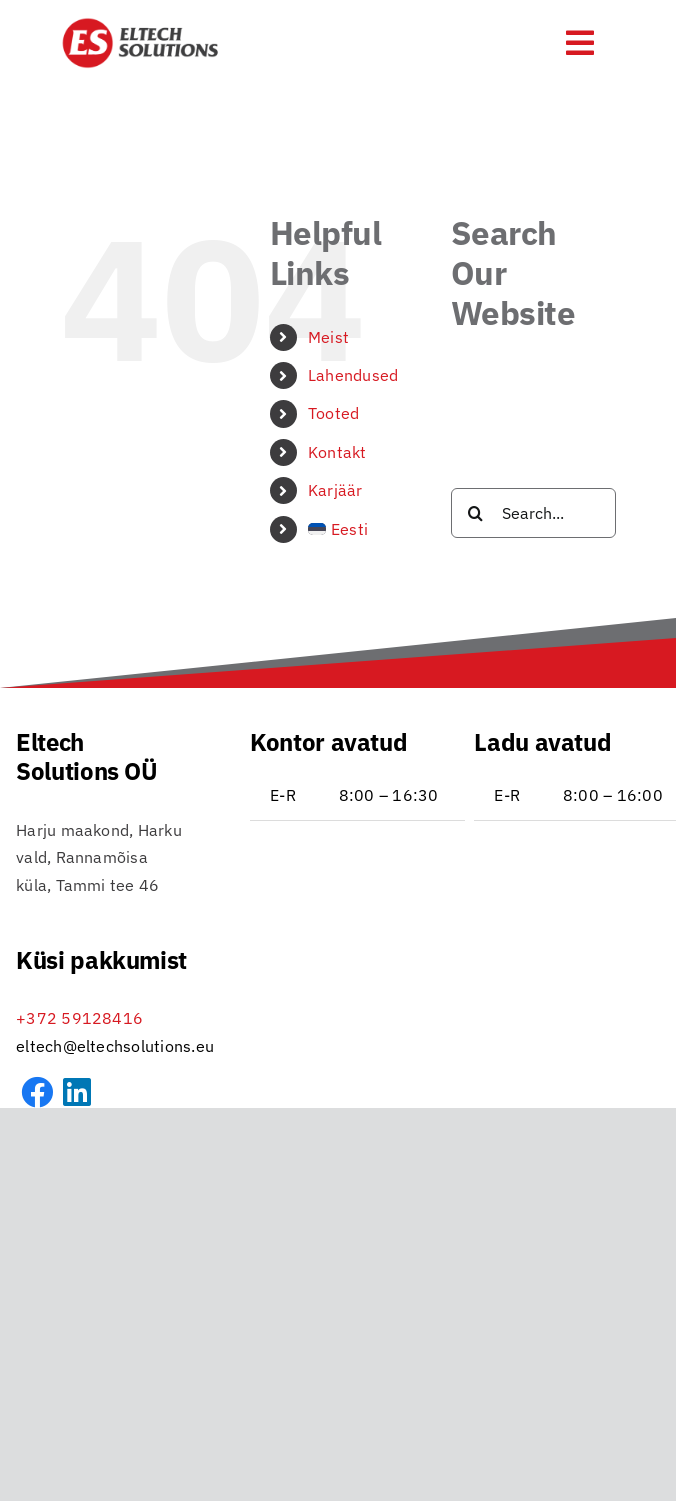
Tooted (333, 413)
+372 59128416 (79, 1018)
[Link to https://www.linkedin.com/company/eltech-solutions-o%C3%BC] (77, 1092)
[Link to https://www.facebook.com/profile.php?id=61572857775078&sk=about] (37, 1092)
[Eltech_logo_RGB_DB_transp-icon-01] (140, 25)
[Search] (476, 513)
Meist (328, 337)
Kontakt (337, 452)
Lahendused (353, 375)
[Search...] (533, 513)
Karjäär (335, 490)
